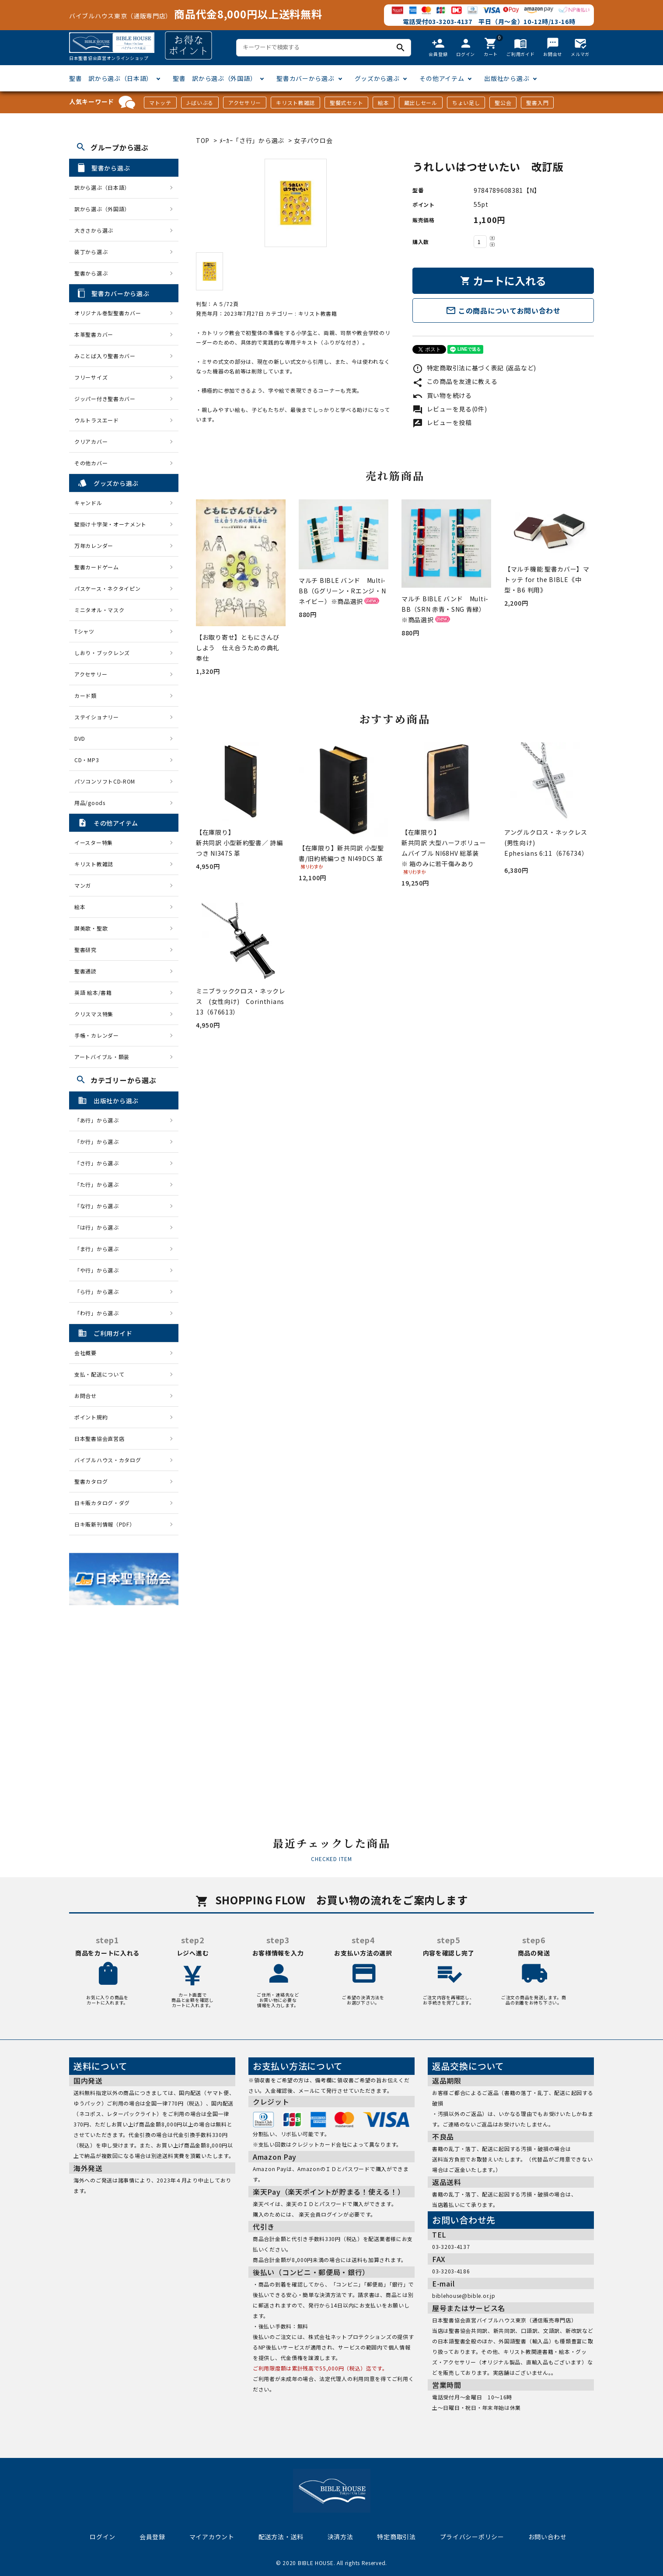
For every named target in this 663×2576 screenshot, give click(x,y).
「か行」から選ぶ (99, 1141)
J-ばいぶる (199, 102)
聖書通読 (85, 971)
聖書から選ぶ (91, 273)
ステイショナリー (96, 717)
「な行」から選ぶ (99, 1206)
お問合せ (85, 1395)
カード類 (85, 695)
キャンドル (88, 502)
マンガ (82, 885)
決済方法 (340, 2536)
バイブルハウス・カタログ (107, 1460)
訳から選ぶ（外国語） (102, 209)
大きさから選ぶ (93, 230)
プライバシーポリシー (472, 2536)
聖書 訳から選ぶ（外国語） (214, 78)
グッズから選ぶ (377, 78)
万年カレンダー (93, 545)
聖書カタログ (91, 1481)
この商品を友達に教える (454, 381)
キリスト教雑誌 (295, 102)
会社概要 (85, 1352)
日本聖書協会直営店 (99, 1438)
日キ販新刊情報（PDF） (104, 1524)
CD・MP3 (86, 759)
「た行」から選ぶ (99, 1184)
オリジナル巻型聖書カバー (107, 313)
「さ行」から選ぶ (99, 1163)
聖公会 (503, 102)
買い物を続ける (442, 395)
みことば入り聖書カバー (105, 355)
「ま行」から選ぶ (99, 1248)
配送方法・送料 (281, 2536)
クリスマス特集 (93, 1014)
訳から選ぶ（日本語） (102, 187)
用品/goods (89, 802)
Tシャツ (84, 631)
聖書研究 (85, 949)
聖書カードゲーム (96, 567)
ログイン (102, 2536)
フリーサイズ (91, 377)
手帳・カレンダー (96, 1035)
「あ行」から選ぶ (99, 1120)
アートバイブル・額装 (101, 1056)
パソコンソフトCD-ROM (104, 781)
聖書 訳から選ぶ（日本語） (111, 78)
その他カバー (91, 463)
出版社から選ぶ (506, 78)
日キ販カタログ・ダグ (102, 1502)
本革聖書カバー (93, 334)
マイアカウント (211, 2536)
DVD (79, 738)
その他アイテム (441, 78)
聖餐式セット (346, 102)
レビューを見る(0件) (449, 408)
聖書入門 (537, 102)
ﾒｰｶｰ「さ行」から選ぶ (253, 140)
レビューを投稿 (442, 422)
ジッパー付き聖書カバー (105, 398)
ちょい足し (466, 102)
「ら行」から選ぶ (99, 1291)
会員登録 (152, 2536)
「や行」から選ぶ (99, 1270)
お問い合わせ (547, 2536)
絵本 (383, 102)
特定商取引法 (396, 2536)
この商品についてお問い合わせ (503, 310)
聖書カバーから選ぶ (305, 78)
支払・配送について (99, 1374)
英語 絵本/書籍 (93, 992)
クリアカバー (91, 441)
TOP (202, 140)
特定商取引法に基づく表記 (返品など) (474, 367)
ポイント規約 (91, 1417)
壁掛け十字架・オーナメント (110, 524)
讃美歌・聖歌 (91, 928)
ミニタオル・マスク (99, 609)
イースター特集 (93, 842)
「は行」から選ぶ (99, 1227)
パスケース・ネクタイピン (107, 588)
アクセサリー (244, 102)
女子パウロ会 (313, 140)
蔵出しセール (420, 102)
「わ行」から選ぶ (99, 1313)
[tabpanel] (295, 203)
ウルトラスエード (96, 420)
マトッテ (160, 102)
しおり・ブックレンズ (102, 652)
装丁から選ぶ (91, 251)
